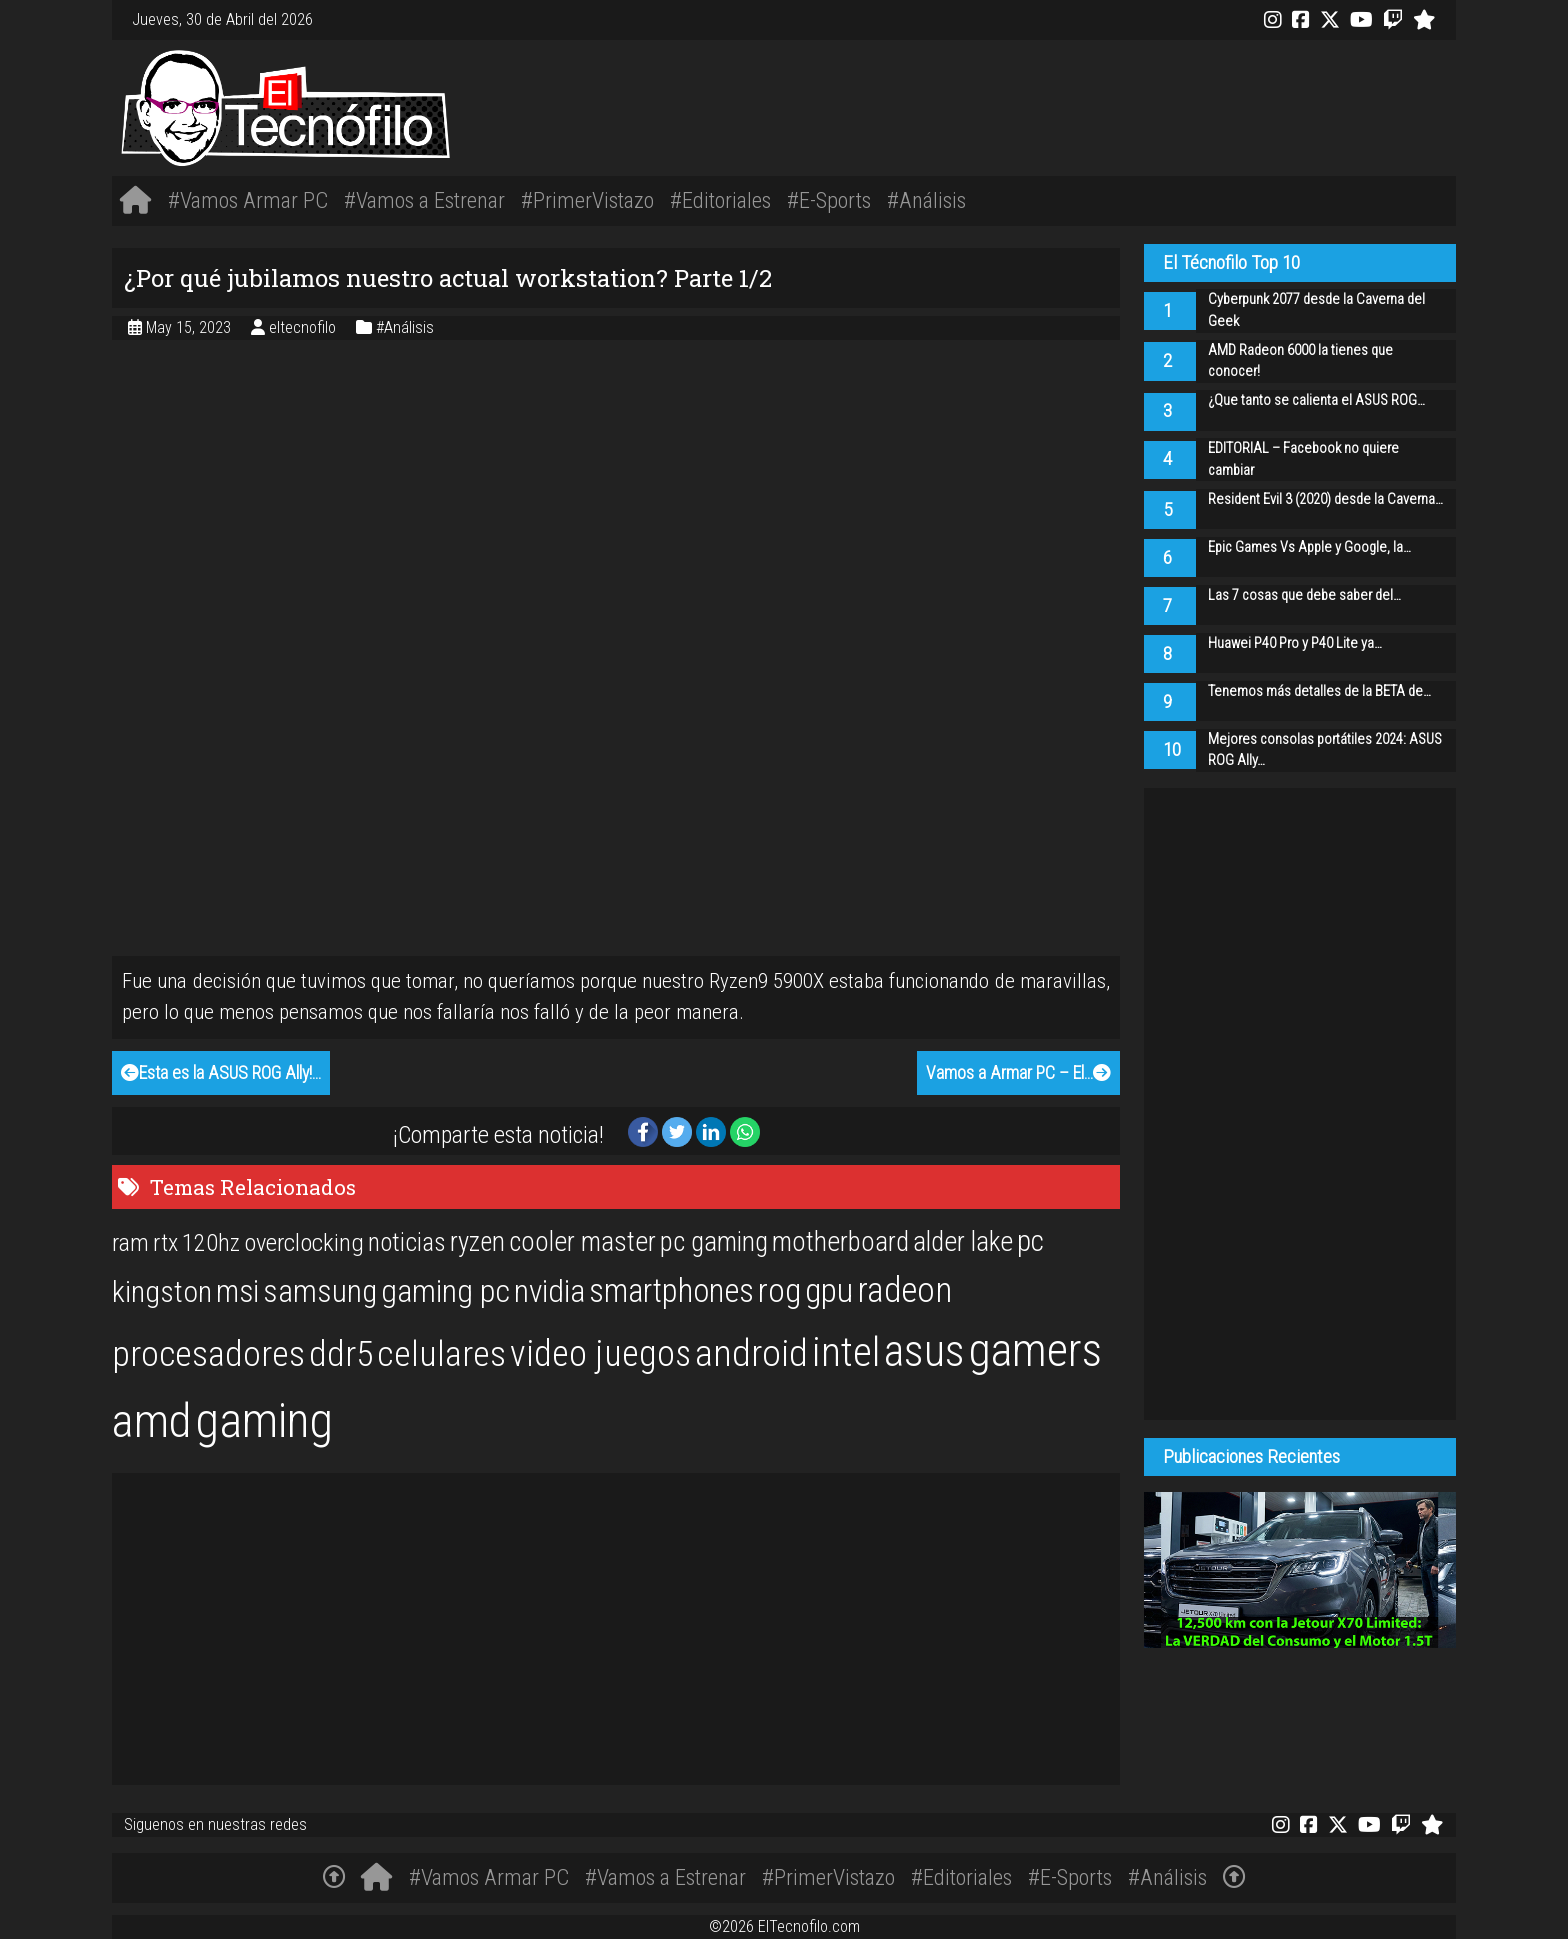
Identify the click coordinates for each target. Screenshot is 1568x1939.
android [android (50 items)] (751, 1353)
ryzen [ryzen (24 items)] (477, 1242)
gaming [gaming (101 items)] (264, 1420)
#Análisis (926, 200)
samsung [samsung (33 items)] (320, 1291)
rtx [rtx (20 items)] (165, 1243)
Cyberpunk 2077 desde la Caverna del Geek (1316, 310)
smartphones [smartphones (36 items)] (671, 1291)
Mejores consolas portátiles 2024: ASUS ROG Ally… (1325, 750)
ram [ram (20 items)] (130, 1243)
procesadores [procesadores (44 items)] (208, 1354)
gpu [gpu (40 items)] (829, 1290)
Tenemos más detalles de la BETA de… (1319, 691)
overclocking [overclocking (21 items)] (304, 1242)
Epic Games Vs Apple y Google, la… (1309, 547)
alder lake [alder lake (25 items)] (963, 1242)
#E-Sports (829, 200)
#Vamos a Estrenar (424, 200)
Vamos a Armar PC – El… (1018, 1073)
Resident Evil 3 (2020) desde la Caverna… (1325, 499)
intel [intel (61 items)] (846, 1352)
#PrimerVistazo (587, 200)
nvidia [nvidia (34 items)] (549, 1291)
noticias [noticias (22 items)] (407, 1242)
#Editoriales (720, 200)
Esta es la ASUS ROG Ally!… (221, 1073)
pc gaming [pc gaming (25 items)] (714, 1242)
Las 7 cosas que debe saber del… (1304, 595)
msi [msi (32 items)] (237, 1291)
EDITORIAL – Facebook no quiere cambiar (1303, 459)
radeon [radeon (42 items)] (904, 1290)
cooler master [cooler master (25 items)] (582, 1242)
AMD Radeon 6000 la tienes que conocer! (1300, 361)
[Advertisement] (1064, 105)
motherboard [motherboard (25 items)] (840, 1242)
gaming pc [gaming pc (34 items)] (445, 1291)
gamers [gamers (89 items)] (1035, 1350)
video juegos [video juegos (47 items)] (600, 1353)
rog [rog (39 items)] (779, 1290)
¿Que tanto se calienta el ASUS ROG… (1316, 400)
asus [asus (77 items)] (924, 1351)
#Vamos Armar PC (248, 200)
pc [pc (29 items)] (1030, 1241)
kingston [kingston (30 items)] (162, 1291)
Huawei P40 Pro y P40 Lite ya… (1295, 643)
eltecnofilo (304, 327)
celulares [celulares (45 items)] (441, 1354)
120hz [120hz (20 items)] (211, 1243)
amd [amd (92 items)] (151, 1421)
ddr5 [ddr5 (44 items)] (341, 1354)
